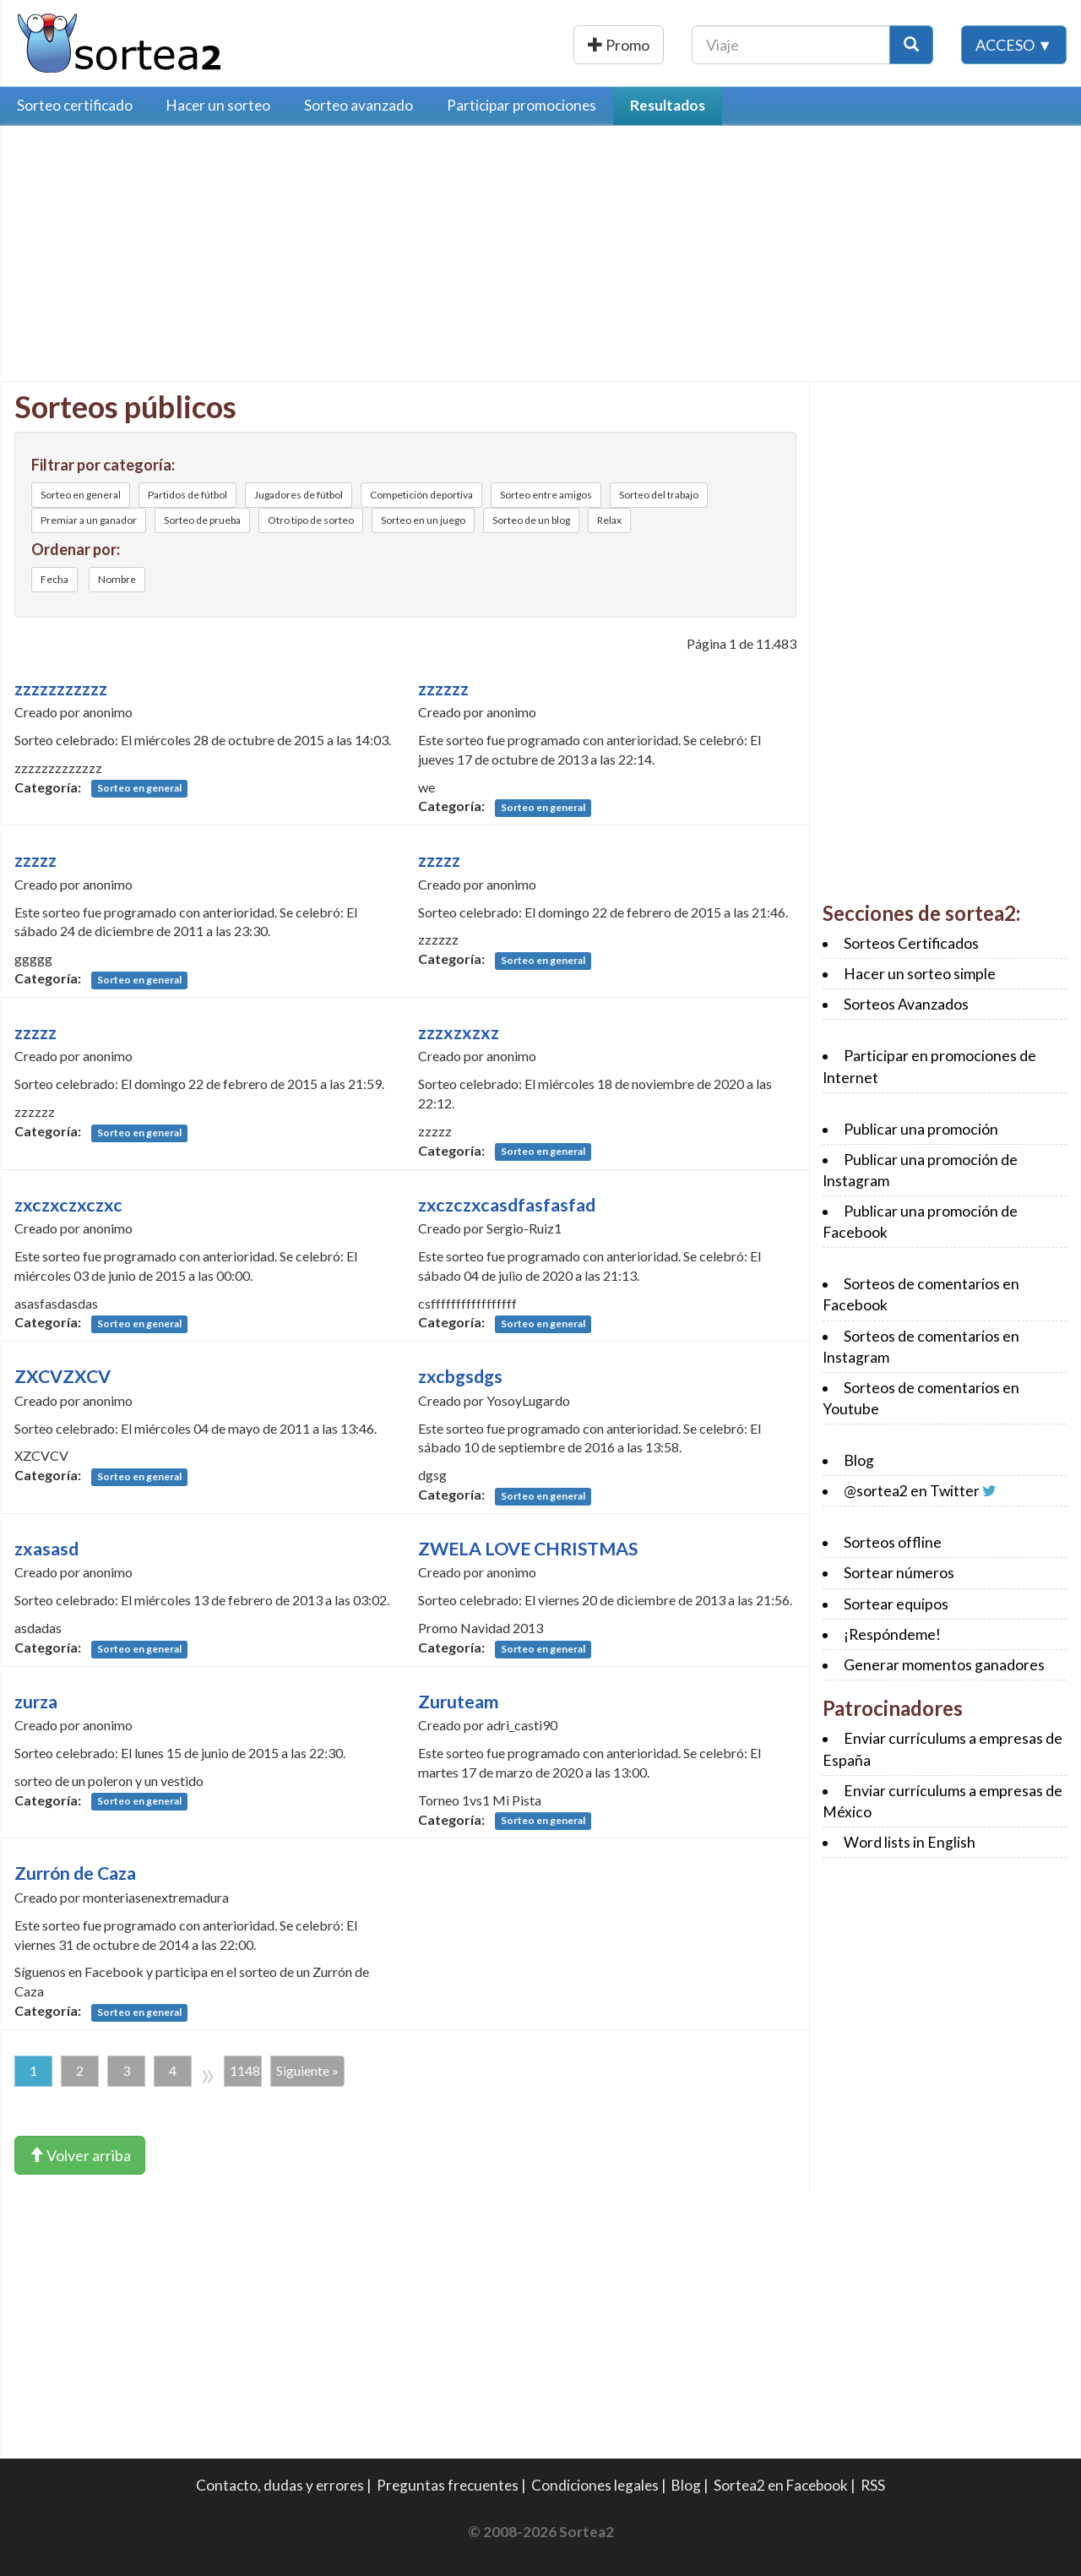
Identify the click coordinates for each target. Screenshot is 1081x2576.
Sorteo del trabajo (658, 494)
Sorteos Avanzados (906, 1004)
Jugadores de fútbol (298, 494)
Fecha (54, 579)
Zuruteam (458, 1702)
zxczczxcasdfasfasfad (506, 1205)
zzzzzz (443, 689)
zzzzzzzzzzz (60, 689)
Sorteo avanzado (358, 105)
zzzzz (35, 860)
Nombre (117, 579)
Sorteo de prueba (202, 520)
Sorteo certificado (75, 105)
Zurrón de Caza (75, 1873)
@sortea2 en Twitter (912, 1491)
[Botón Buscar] (911, 44)
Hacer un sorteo (218, 105)
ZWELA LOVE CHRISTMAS (528, 1549)
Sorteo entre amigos (546, 494)
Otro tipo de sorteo (311, 520)
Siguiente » (307, 2070)
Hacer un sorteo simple (920, 974)
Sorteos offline (893, 1542)
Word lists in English (909, 1842)
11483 (246, 2070)
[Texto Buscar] (791, 44)
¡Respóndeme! (892, 1634)
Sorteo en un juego (423, 520)
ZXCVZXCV (62, 1376)
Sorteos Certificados (911, 943)
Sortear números (899, 1573)
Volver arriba (80, 2155)
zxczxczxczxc (68, 1205)
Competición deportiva (421, 494)
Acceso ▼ (1013, 44)
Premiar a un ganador (89, 520)
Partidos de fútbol (187, 494)
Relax (609, 520)
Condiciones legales (595, 2485)
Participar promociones (521, 105)
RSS (873, 2485)
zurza (35, 1702)
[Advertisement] (156, 257)
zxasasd (46, 1549)
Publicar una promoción (572, 44)
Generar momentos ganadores (944, 1665)
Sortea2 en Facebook (781, 2485)
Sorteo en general (81, 494)
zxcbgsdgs (460, 1376)
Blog (859, 1460)
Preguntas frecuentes (448, 2485)
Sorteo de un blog (531, 520)
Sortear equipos (896, 1604)
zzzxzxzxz (458, 1032)
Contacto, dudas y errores (280, 2485)
